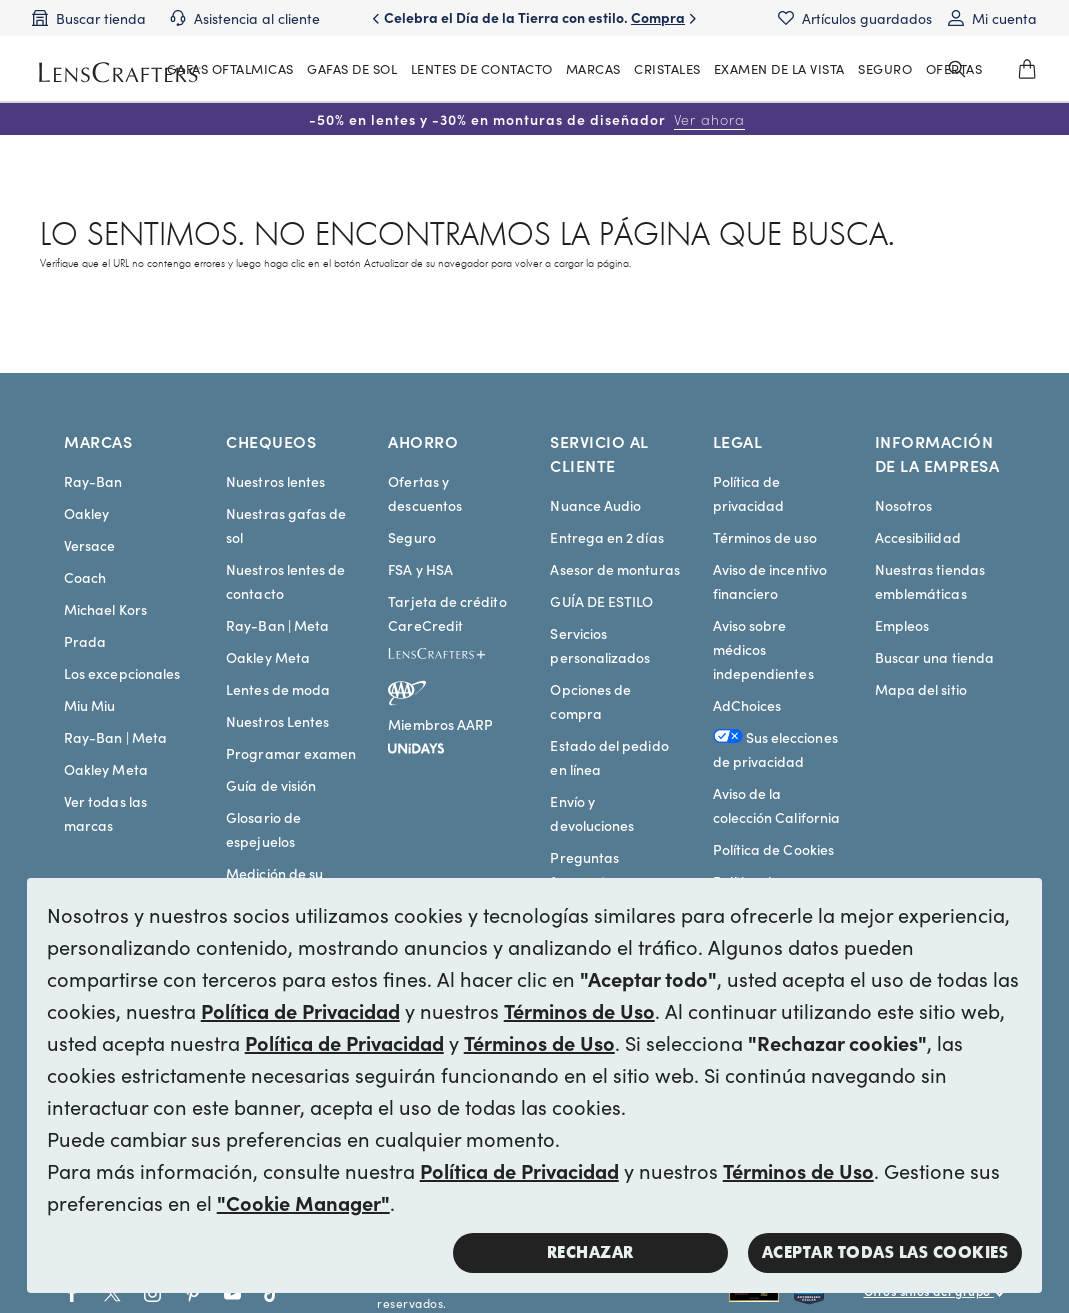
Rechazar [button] (590, 1252)
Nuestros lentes (275, 481)
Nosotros (904, 505)
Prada (85, 641)
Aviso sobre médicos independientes (763, 649)
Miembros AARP (440, 724)
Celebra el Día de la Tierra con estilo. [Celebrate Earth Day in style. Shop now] (534, 27)
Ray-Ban (93, 481)
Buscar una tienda (934, 657)
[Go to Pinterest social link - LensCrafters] (192, 1293)
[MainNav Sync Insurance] (885, 69)
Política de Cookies (773, 849)
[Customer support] (245, 18)
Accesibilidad (918, 537)
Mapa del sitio (921, 689)
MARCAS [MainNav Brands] (593, 68)
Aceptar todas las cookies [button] (885, 1252)
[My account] (992, 18)
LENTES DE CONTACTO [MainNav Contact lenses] (482, 68)
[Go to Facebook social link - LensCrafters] (72, 1293)
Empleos (902, 625)
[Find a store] (89, 18)
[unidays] (416, 745)
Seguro (411, 537)
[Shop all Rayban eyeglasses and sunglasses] (761, 1293)
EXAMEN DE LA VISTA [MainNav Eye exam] (779, 68)
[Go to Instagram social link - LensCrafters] (152, 1293)
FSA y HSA (420, 569)
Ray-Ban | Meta (115, 737)
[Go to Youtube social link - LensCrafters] (232, 1293)
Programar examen (291, 753)
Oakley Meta (106, 769)
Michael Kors (105, 609)
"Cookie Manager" (303, 1202)
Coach (85, 577)
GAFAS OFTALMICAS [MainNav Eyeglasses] (230, 68)
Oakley (86, 513)
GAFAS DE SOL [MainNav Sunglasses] (352, 68)
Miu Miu (90, 705)
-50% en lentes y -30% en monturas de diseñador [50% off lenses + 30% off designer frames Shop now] (527, 119)
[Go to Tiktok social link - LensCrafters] (272, 1293)
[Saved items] (855, 18)
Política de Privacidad (300, 1010)
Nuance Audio (595, 505)
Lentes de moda (278, 689)
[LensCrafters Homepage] (117, 72)
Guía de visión (271, 785)
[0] (1027, 69)
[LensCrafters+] (453, 657)
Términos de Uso (579, 1010)
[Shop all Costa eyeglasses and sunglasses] (829, 1293)
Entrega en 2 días (606, 537)
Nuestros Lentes (277, 721)
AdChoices (747, 705)
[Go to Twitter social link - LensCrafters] (112, 1293)
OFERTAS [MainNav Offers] (954, 68)
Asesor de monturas (614, 569)
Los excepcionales (122, 673)
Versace (90, 545)
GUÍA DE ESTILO (601, 601)
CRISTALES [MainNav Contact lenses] (667, 68)
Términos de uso (765, 537)
